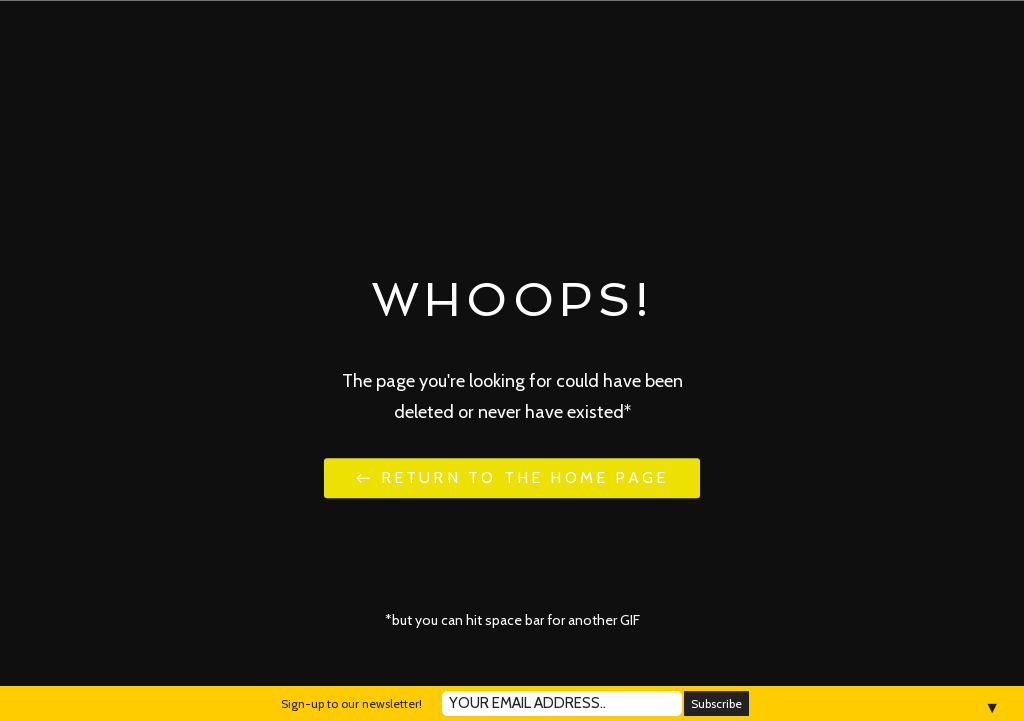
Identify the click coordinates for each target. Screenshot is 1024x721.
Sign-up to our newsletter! (351, 703)
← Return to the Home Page (512, 477)
